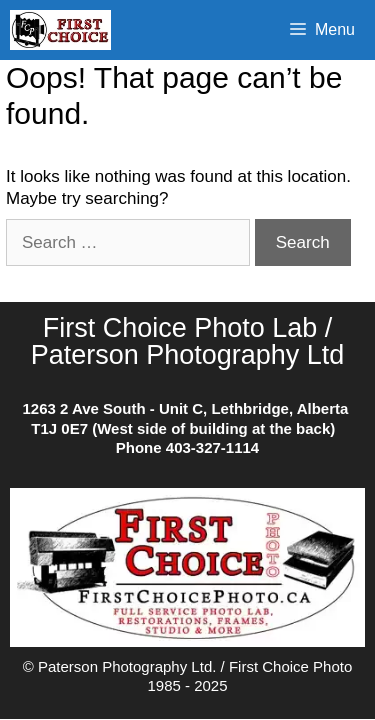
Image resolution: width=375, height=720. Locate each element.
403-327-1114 (212, 447)
